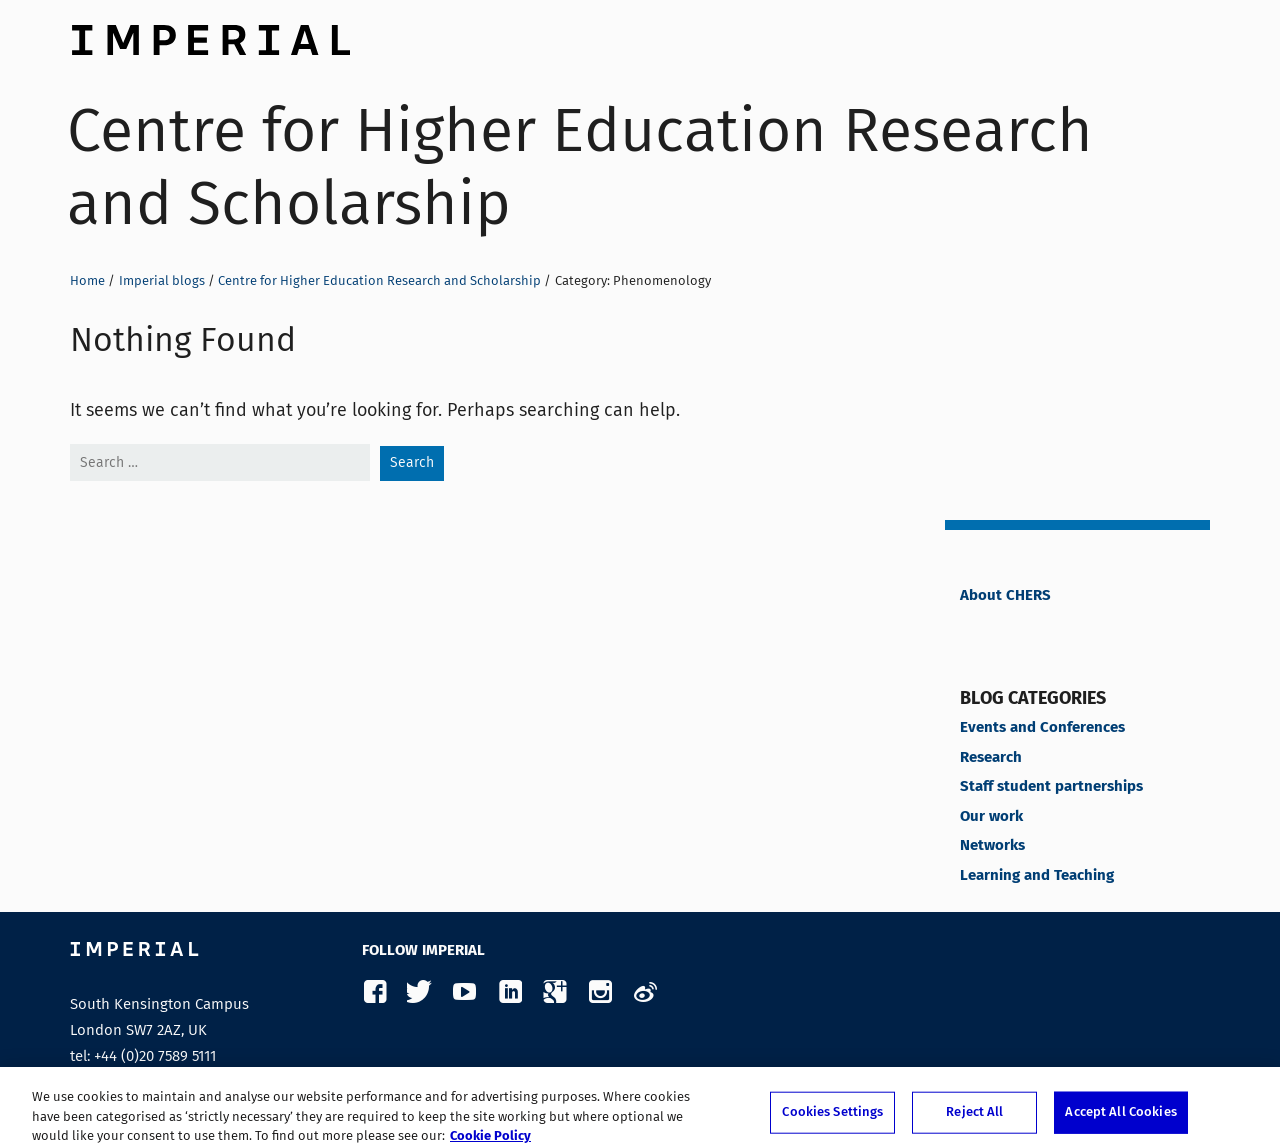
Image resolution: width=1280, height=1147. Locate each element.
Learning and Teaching (1037, 876)
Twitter (419, 992)
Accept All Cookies (1120, 1118)
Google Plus (554, 992)
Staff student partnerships (1051, 787)
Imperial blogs (162, 280)
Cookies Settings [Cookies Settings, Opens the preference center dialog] (832, 1118)
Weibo (644, 992)
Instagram (599, 992)
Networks (992, 846)
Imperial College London (210, 35)
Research (991, 758)
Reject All (974, 1118)
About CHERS (1005, 596)
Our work (991, 817)
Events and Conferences (1042, 728)
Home (87, 280)
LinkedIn (509, 992)
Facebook (374, 992)
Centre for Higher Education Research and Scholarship (580, 167)
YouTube (464, 992)
